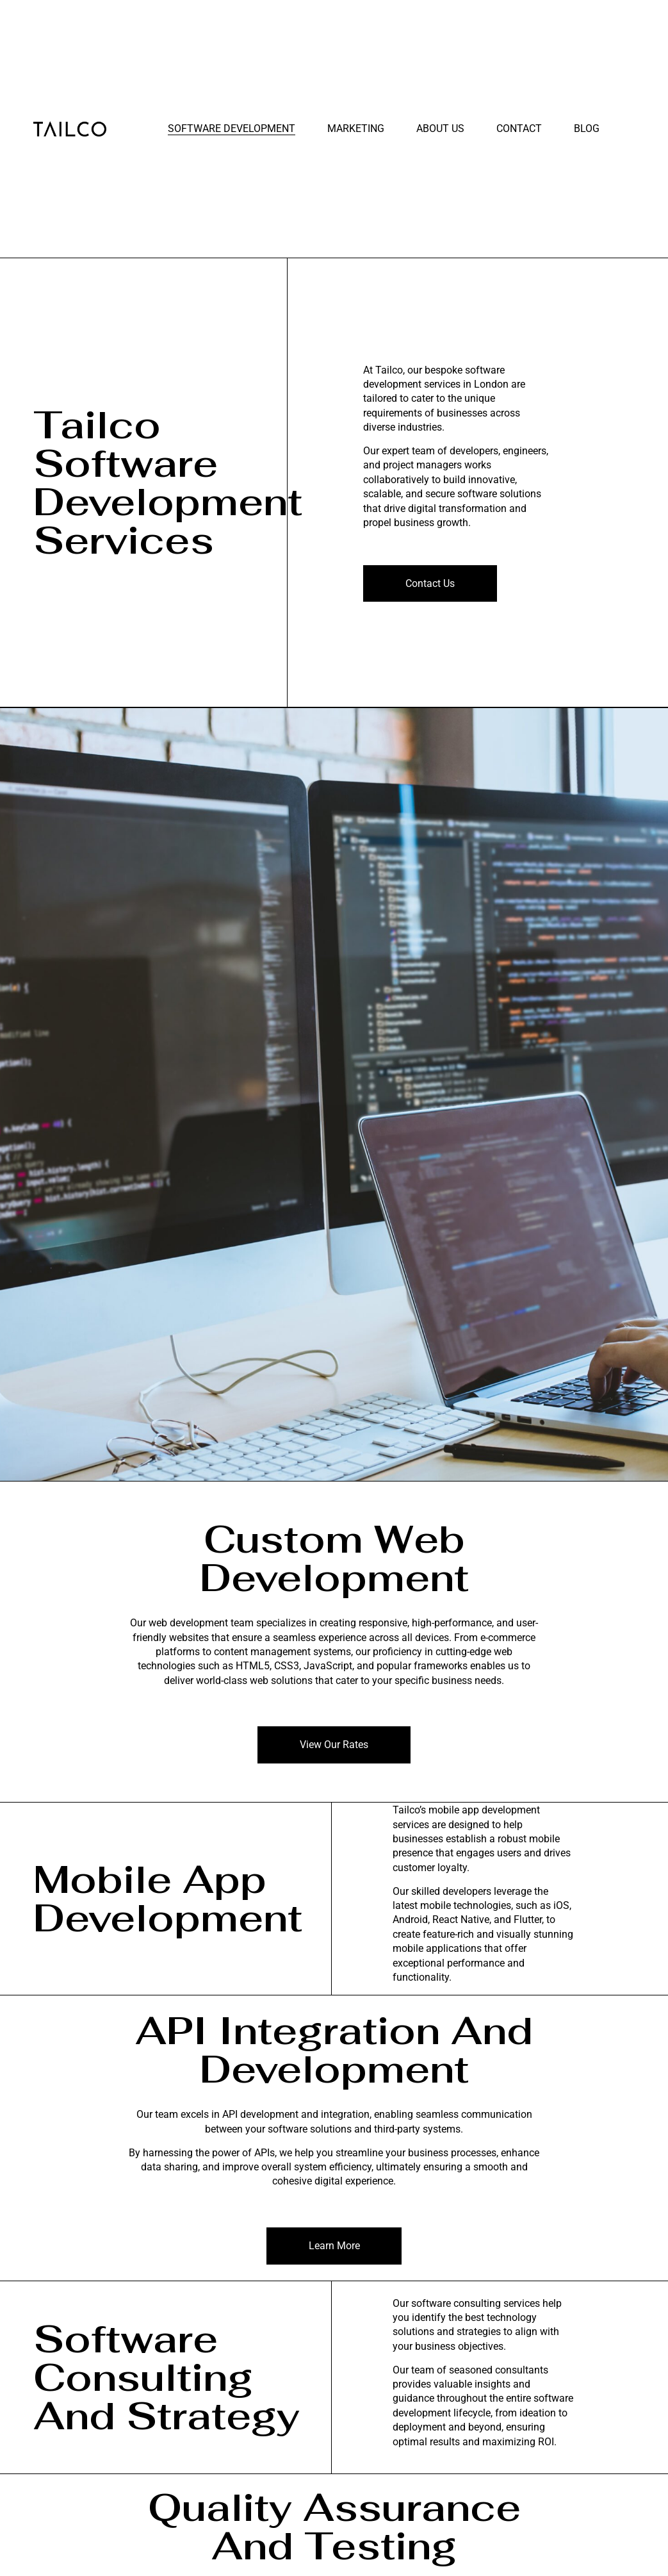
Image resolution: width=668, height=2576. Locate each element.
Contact (519, 128)
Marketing (355, 128)
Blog (586, 128)
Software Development (231, 128)
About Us (440, 128)
